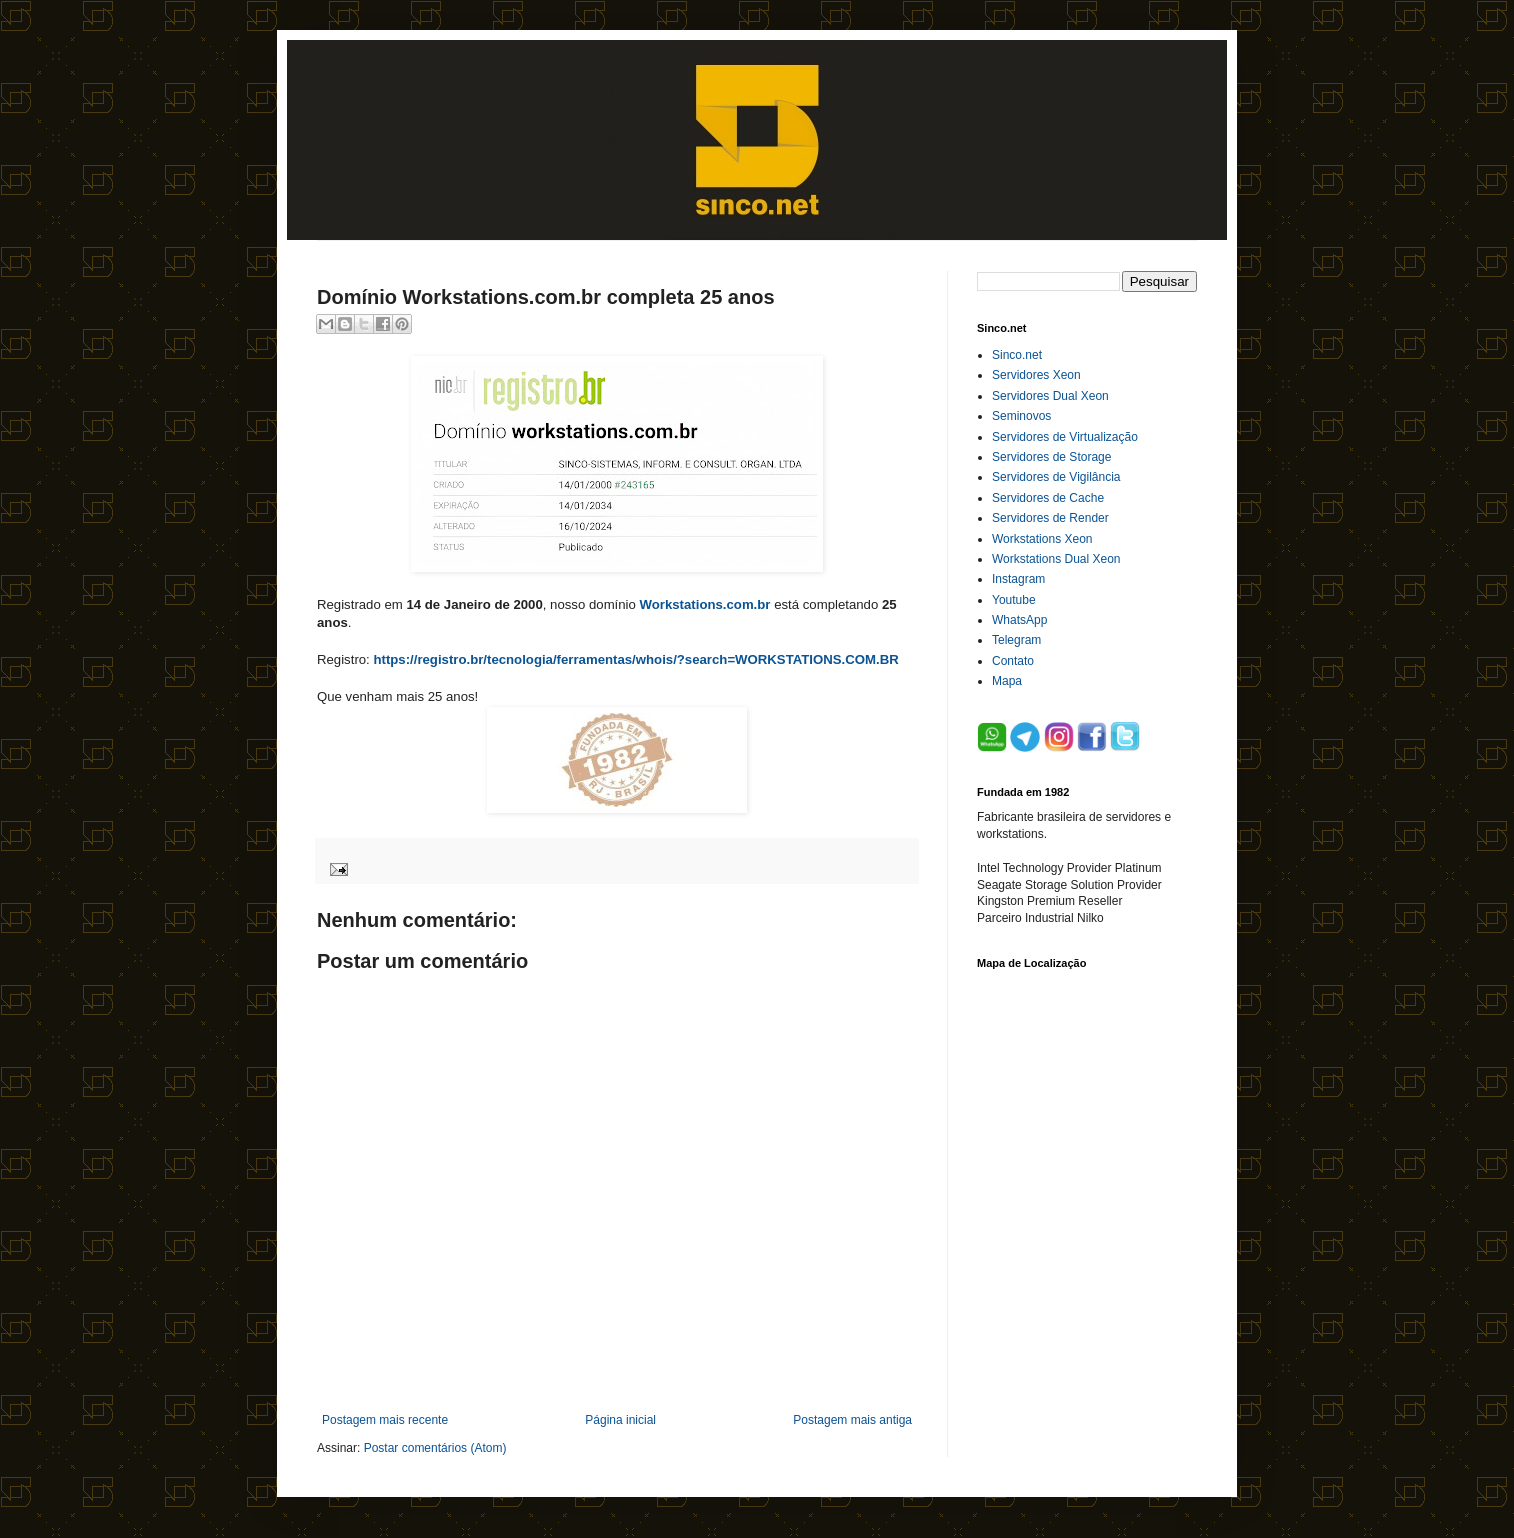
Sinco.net (1017, 355)
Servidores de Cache (1048, 498)
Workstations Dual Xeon (1056, 559)
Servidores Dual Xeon (1050, 396)
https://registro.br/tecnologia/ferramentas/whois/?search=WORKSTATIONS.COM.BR (635, 659)
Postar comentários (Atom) (435, 1448)
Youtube (1014, 600)
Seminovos (1021, 416)
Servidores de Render (1050, 518)
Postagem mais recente (385, 1420)
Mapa (1007, 681)
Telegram (1016, 640)
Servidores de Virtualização (1065, 437)
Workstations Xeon (1042, 539)
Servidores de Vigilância (1056, 477)
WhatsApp (1019, 620)
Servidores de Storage (1051, 457)
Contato (1013, 661)
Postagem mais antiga (852, 1420)
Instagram (1018, 579)
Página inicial (620, 1420)
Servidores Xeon (1036, 375)
